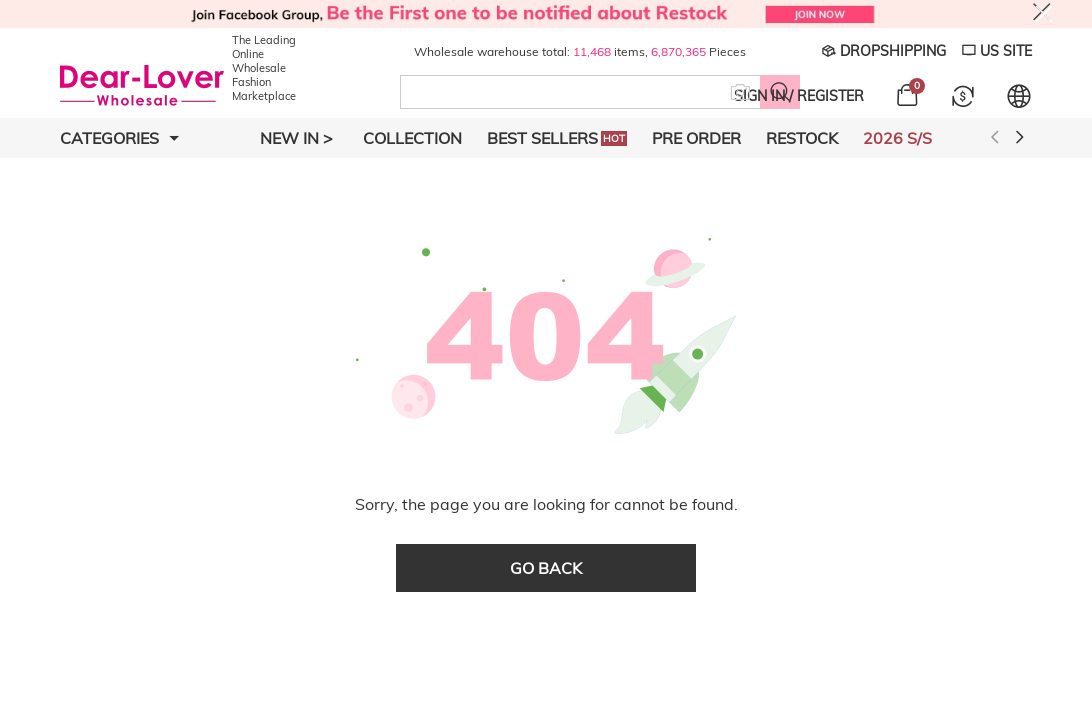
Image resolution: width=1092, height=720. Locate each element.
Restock (802, 138)
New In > (296, 138)
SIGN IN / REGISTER (799, 96)
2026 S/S (897, 138)
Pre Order (696, 138)
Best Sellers (557, 138)
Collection (412, 138)
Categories (119, 138)
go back (546, 568)
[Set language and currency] (1019, 96)
